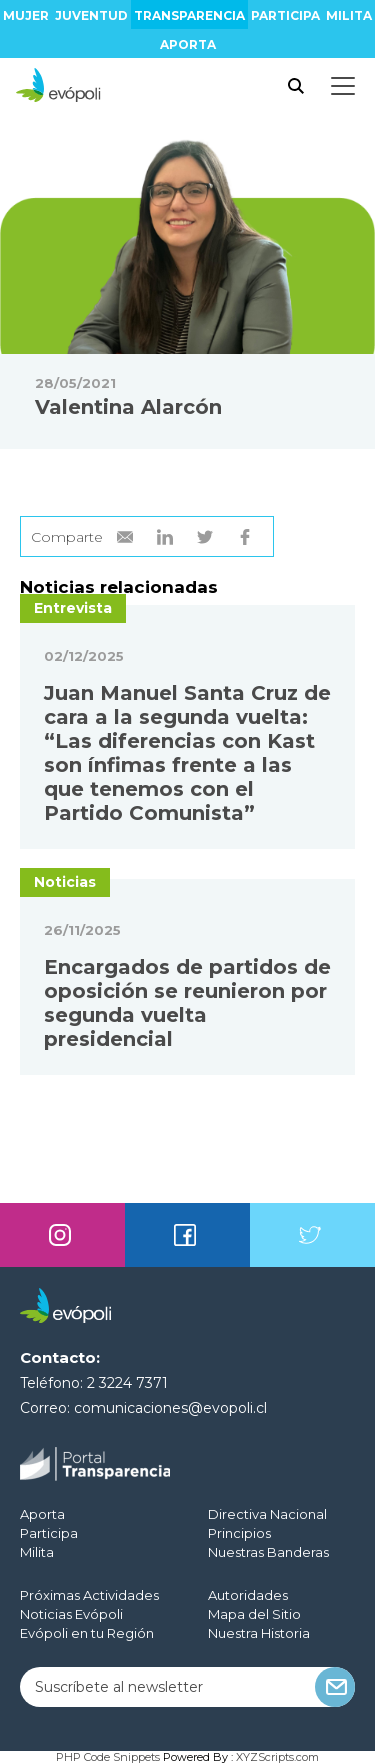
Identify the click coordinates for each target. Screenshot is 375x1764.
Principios (239, 1533)
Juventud (91, 15)
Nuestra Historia (259, 1633)
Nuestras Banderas (268, 1552)
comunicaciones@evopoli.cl (170, 1408)
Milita (349, 15)
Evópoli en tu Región (87, 1633)
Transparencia (189, 15)
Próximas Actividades (89, 1595)
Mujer (26, 15)
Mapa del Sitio (254, 1614)
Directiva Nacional (267, 1514)
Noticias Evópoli (71, 1614)
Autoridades (248, 1595)
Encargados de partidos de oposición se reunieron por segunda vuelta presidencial (187, 1003)
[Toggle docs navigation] (343, 86)
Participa (285, 15)
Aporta (188, 44)
